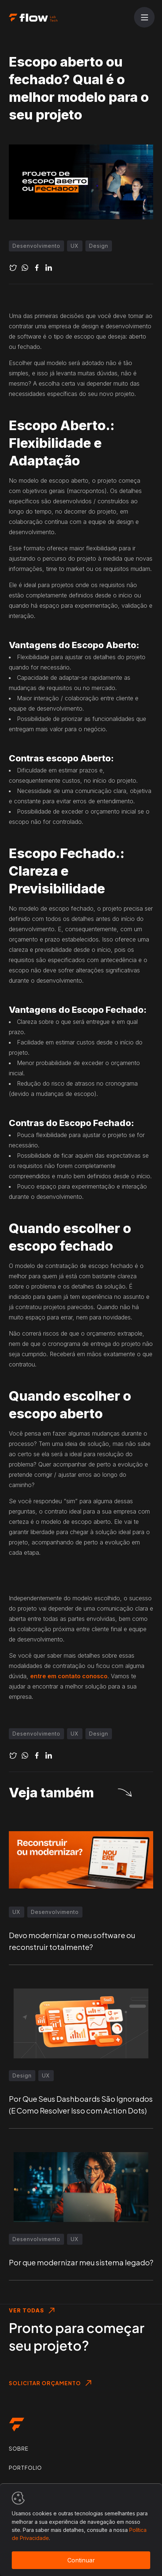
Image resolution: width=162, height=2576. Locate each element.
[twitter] (13, 267)
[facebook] (36, 267)
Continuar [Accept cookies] (81, 2560)
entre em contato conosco (69, 1676)
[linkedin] (48, 267)
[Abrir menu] (144, 17)
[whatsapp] (25, 267)
